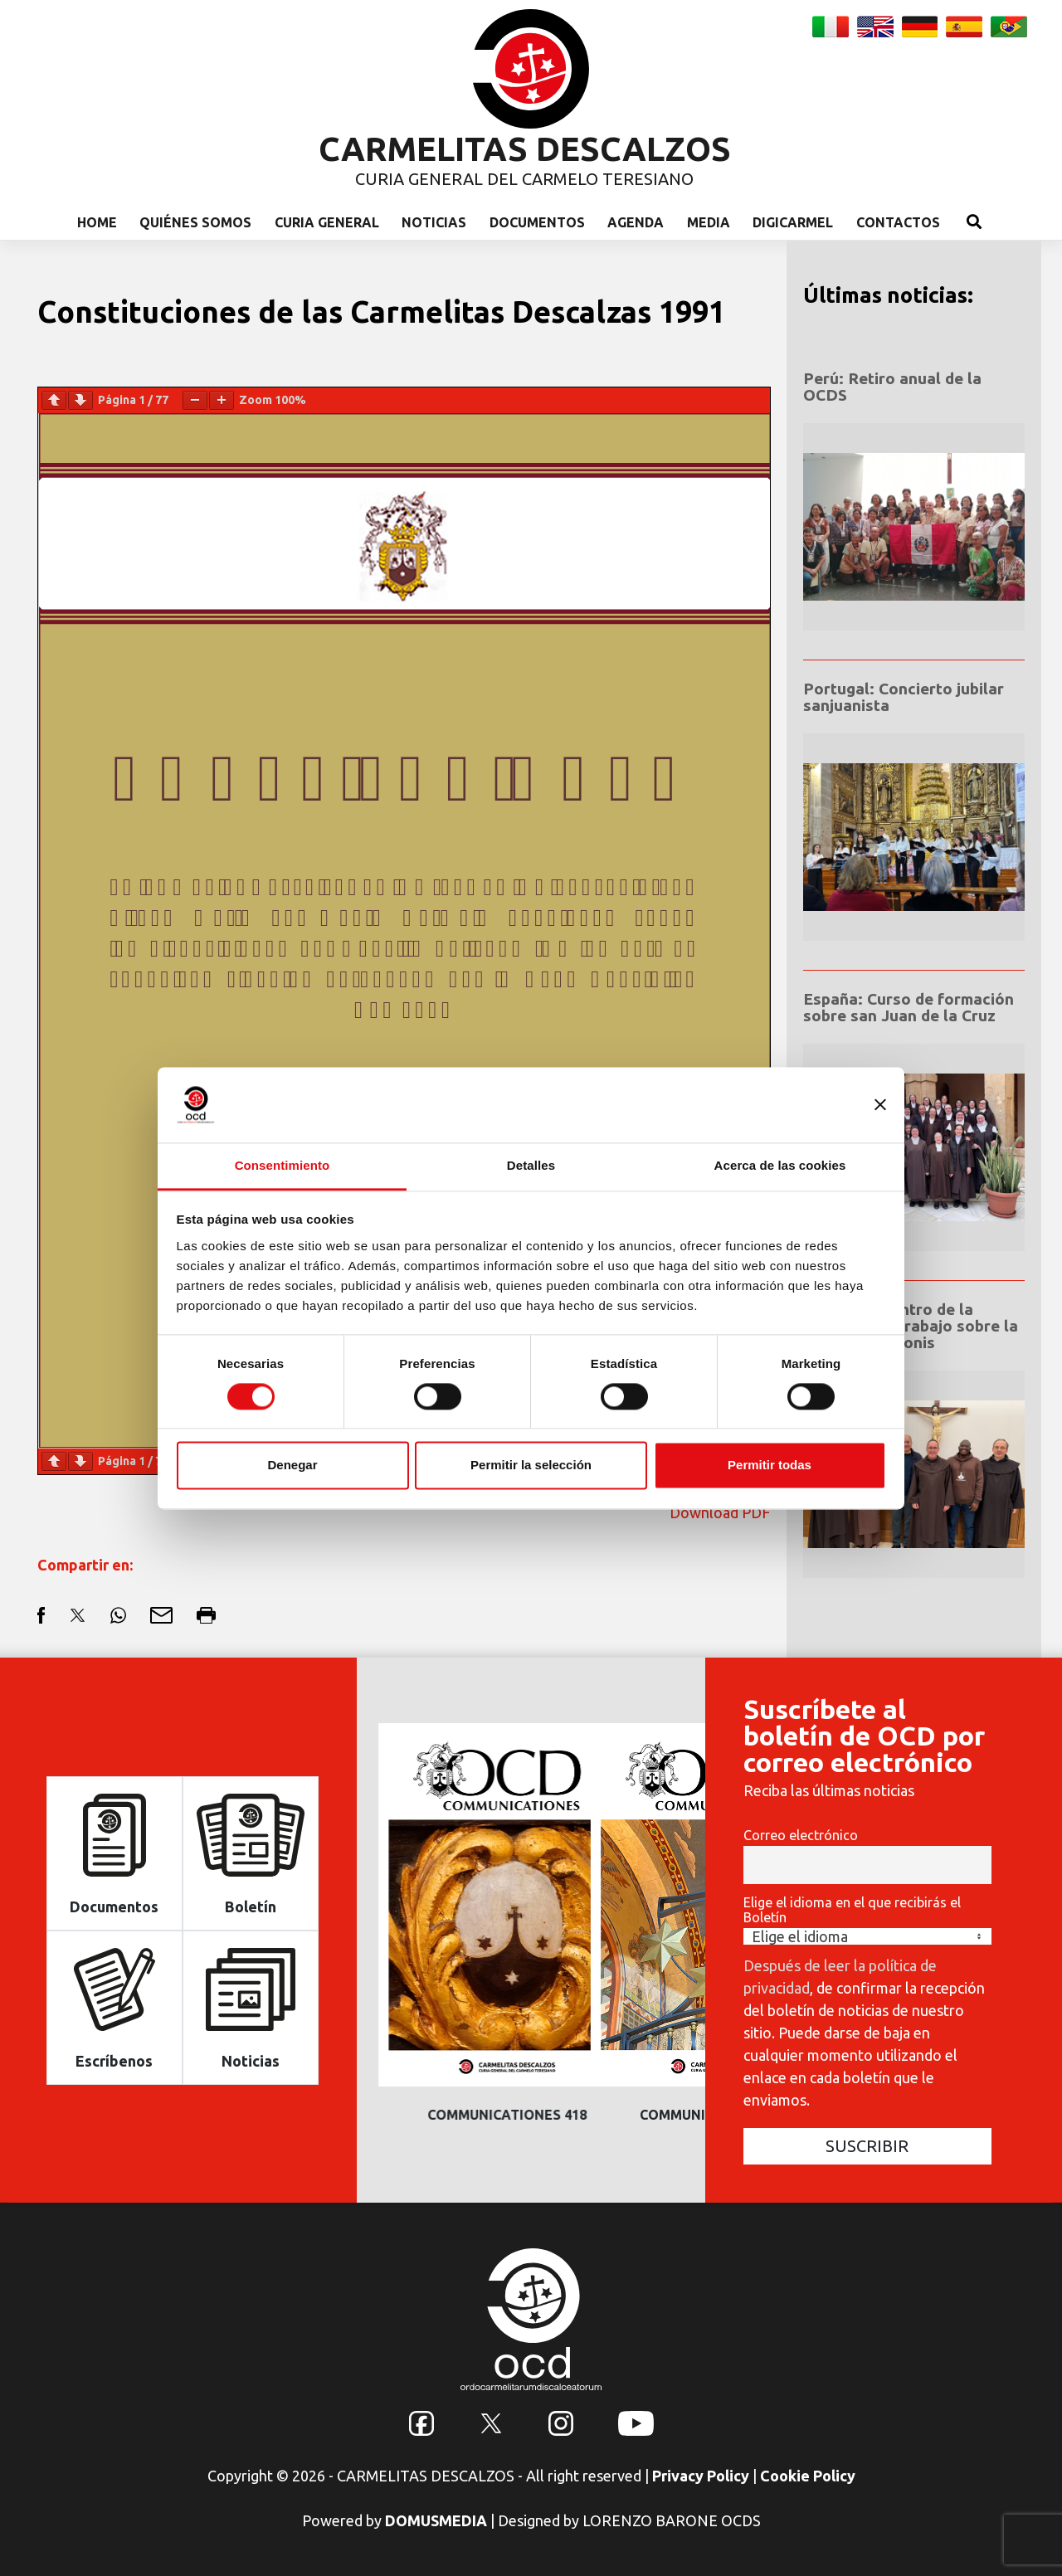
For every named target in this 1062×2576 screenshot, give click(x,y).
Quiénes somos (195, 222)
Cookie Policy (807, 2475)
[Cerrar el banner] (880, 1104)
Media (708, 222)
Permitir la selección (531, 1465)
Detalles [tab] (531, 1165)
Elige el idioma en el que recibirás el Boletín (852, 1910)
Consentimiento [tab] (282, 1165)
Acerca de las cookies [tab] (780, 1165)
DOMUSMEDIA (436, 2520)
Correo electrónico (800, 1835)
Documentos (537, 222)
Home (97, 222)
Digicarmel (793, 222)
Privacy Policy (700, 2475)
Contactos (898, 222)
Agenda (635, 222)
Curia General (327, 222)
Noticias (434, 222)
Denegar (292, 1465)
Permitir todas (769, 1465)
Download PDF (720, 1512)
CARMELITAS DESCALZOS (525, 149)
